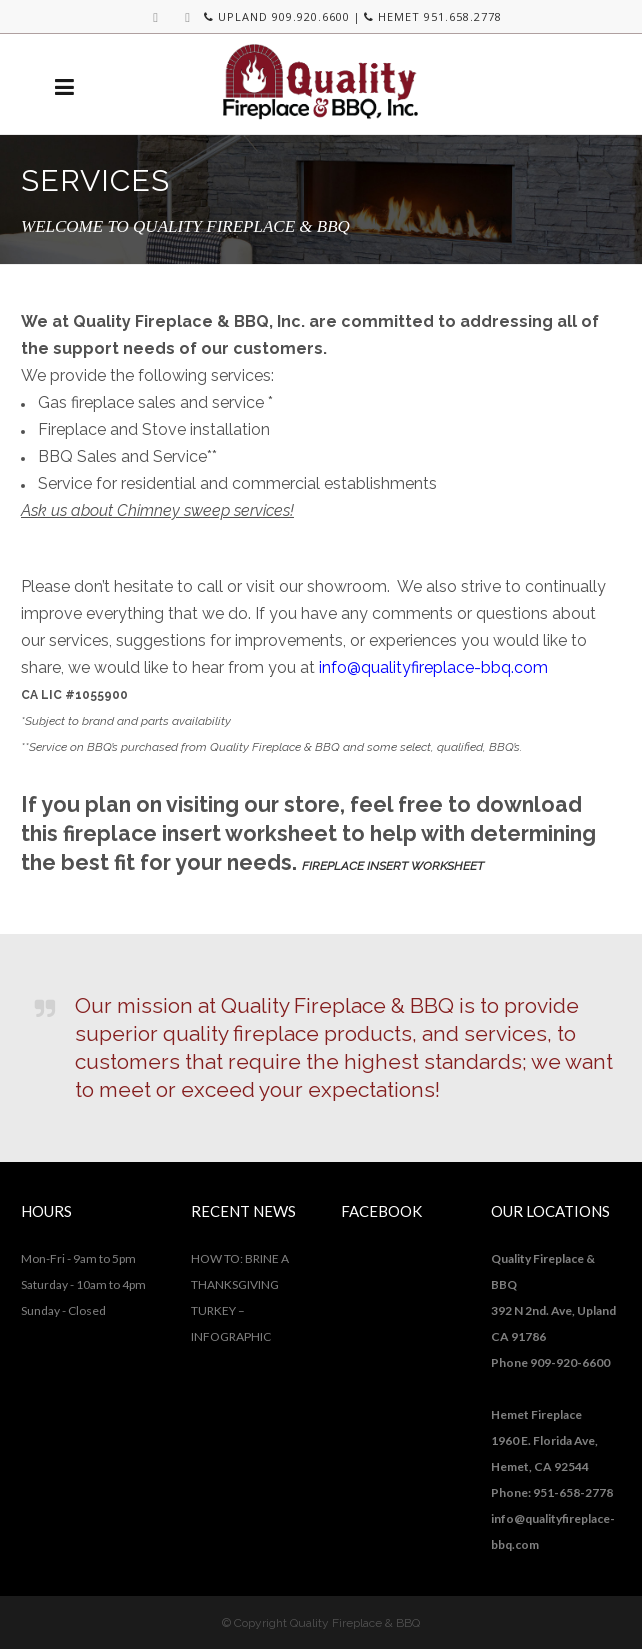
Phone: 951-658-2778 (552, 1492)
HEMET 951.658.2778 (433, 16)
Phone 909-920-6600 (550, 1362)
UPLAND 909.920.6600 (277, 16)
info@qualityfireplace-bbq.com (433, 667)
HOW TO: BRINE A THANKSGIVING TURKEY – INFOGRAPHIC (240, 1297)
